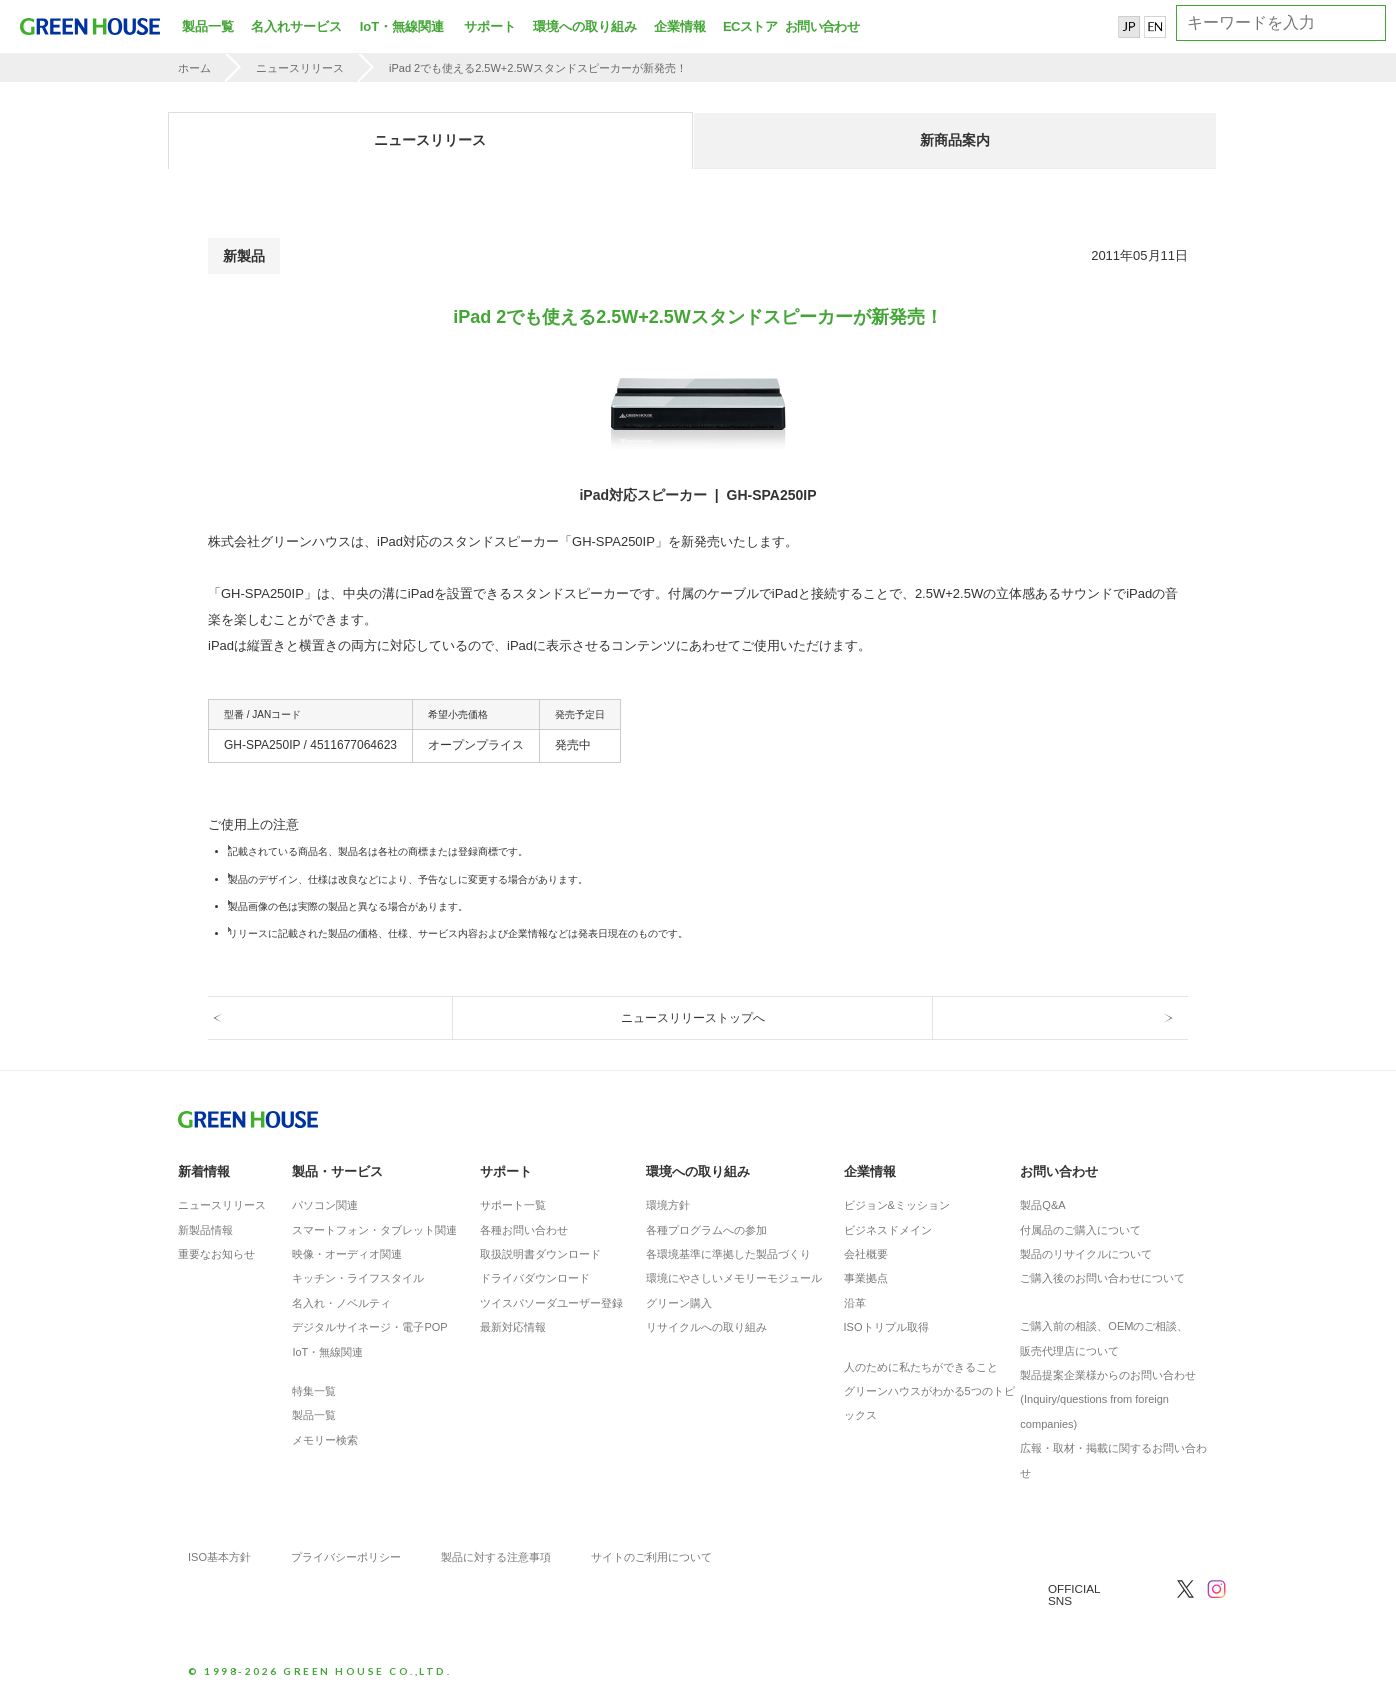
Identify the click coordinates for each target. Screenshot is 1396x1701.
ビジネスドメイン (888, 1230)
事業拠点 (866, 1278)
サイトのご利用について (651, 1557)
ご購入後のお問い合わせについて (1102, 1278)
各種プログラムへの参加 (706, 1230)
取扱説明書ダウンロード (540, 1254)
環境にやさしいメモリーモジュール (734, 1278)
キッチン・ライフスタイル (358, 1278)
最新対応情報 (513, 1327)
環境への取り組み (585, 26)
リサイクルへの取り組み (706, 1327)
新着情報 (204, 1171)
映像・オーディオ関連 (347, 1254)
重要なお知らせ (216, 1254)
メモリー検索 (325, 1440)
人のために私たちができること (921, 1367)
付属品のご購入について (1080, 1230)
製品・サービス (337, 1171)
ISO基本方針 (219, 1557)
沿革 (855, 1303)
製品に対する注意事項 (496, 1557)
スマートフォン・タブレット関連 (374, 1230)
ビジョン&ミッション (897, 1205)
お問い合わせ (820, 26)
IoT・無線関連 (402, 26)
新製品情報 (205, 1230)
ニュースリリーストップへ (693, 1018)
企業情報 (680, 26)
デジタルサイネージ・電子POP (369, 1327)
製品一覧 (208, 26)
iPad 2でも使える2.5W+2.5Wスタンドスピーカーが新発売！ (538, 68)
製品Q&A (1042, 1205)
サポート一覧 (513, 1205)
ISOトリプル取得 (886, 1327)
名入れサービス (296, 26)
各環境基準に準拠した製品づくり (728, 1254)
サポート (490, 26)
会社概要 (866, 1254)
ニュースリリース (300, 68)
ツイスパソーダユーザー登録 (551, 1303)
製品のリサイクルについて (1086, 1254)
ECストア (750, 26)
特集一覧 (314, 1391)
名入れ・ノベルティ (341, 1303)
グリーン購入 (679, 1303)
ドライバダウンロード (535, 1278)
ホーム (194, 68)
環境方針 (668, 1205)
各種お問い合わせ (524, 1230)
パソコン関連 (325, 1205)
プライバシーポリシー (346, 1557)
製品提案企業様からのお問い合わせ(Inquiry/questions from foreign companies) (1108, 1399)
